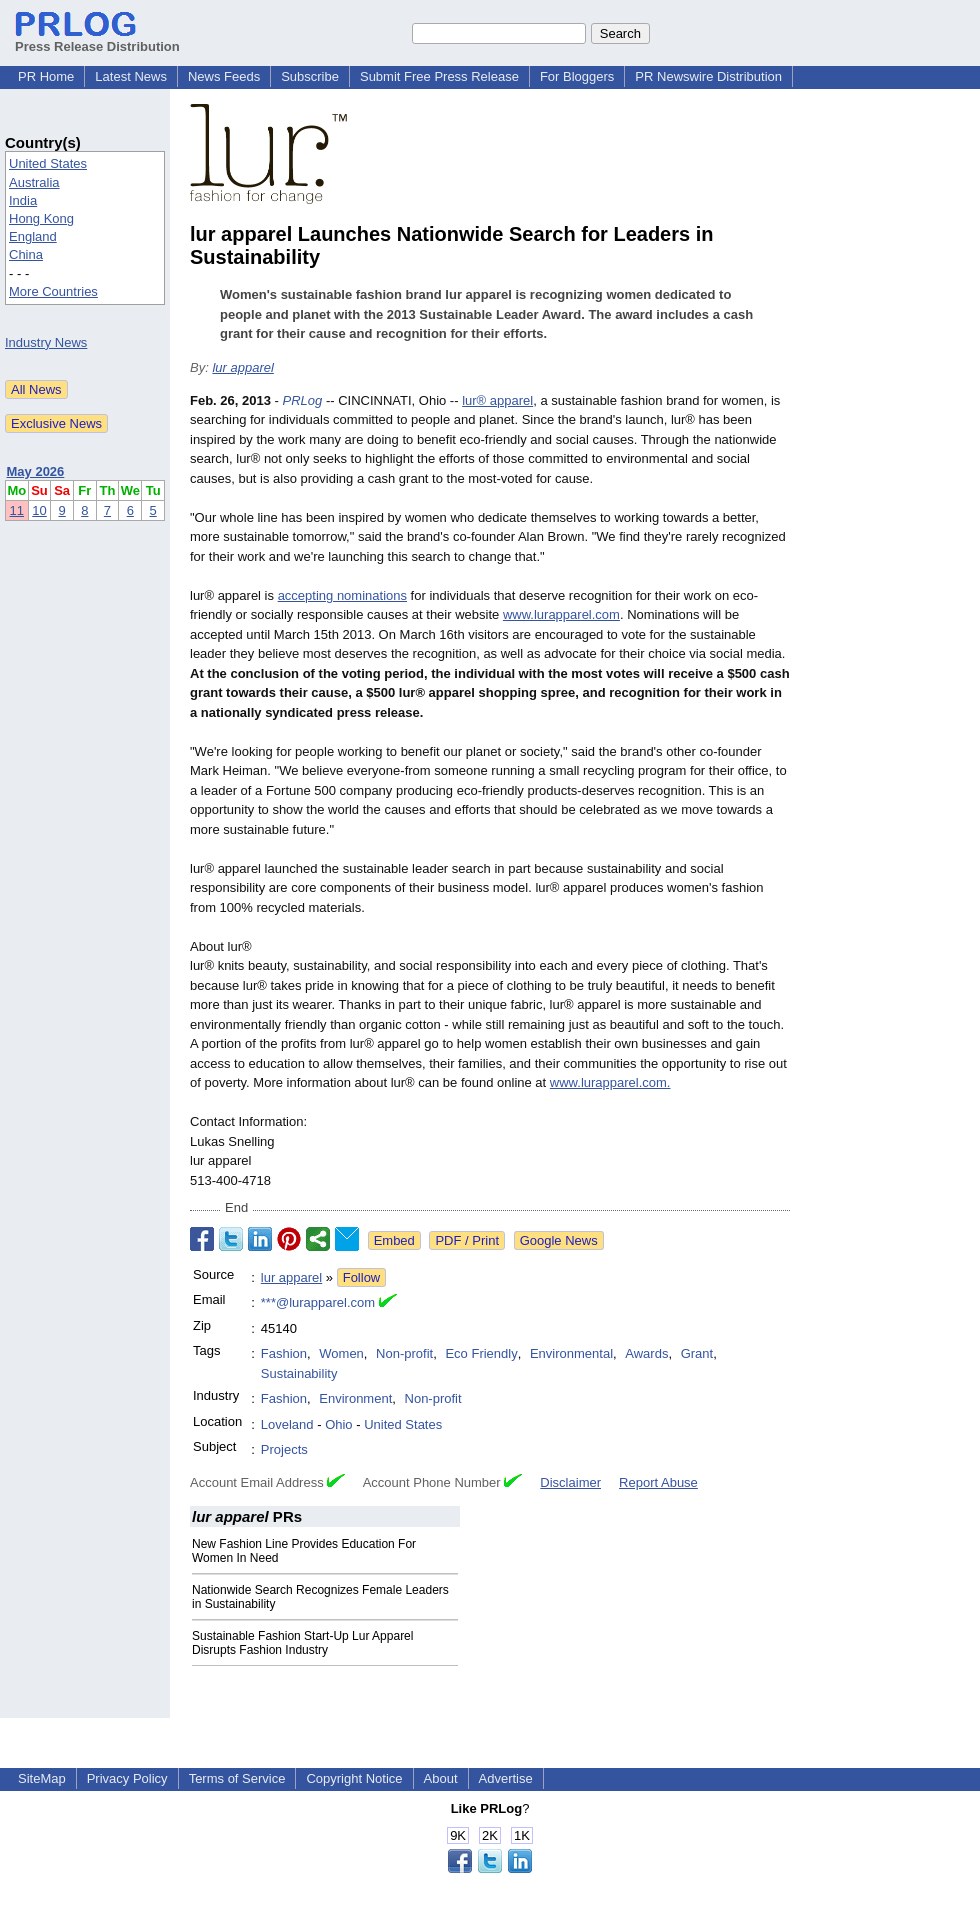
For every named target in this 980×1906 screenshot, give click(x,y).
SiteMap (42, 1778)
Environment (355, 1398)
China (26, 254)
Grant (697, 1353)
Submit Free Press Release (439, 76)
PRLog (303, 400)
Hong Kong (41, 218)
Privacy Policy (127, 1778)
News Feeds (224, 76)
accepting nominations (342, 595)
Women (341, 1353)
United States (48, 163)
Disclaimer (570, 1482)
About (441, 1778)
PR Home (46, 76)
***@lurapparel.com (318, 1302)
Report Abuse (658, 1482)
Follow (362, 1277)
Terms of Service (237, 1778)
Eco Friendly (481, 1353)
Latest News (131, 76)
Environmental (571, 1353)
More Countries (53, 291)
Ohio (338, 1424)
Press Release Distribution (97, 39)
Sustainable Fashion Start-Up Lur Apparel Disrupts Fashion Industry (302, 1643)
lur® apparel (497, 400)
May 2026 (36, 471)
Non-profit (404, 1353)
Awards (646, 1353)
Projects (284, 1449)
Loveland (287, 1424)
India (23, 200)
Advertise (506, 1778)
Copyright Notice (354, 1778)
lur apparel (242, 367)
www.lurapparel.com (561, 614)
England (33, 236)
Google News (559, 1240)
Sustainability (299, 1373)
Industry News (46, 342)
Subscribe (310, 76)
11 (17, 510)
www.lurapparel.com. (610, 1082)
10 (39, 510)
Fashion (284, 1353)
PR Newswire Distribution (708, 76)
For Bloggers (577, 76)
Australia (34, 182)
